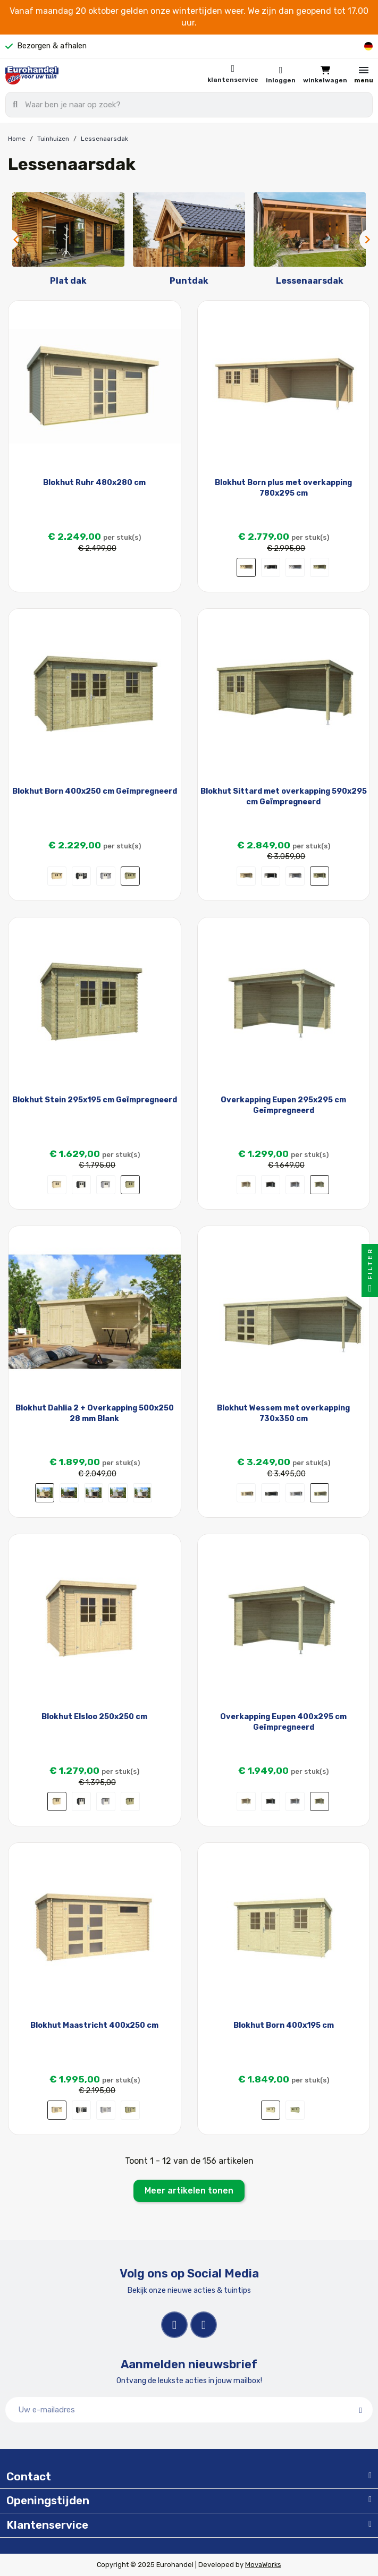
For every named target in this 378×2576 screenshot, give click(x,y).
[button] (325, 75)
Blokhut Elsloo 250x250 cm (94, 1716)
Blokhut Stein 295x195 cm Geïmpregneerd (94, 1099)
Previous (13, 239)
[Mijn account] (281, 75)
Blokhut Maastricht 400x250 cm (94, 2025)
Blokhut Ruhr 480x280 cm (94, 482)
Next (364, 239)
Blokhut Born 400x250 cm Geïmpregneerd (94, 791)
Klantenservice (232, 79)
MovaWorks (263, 2565)
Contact (28, 2476)
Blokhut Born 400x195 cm (283, 2025)
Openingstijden (47, 2500)
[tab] (189, 2477)
